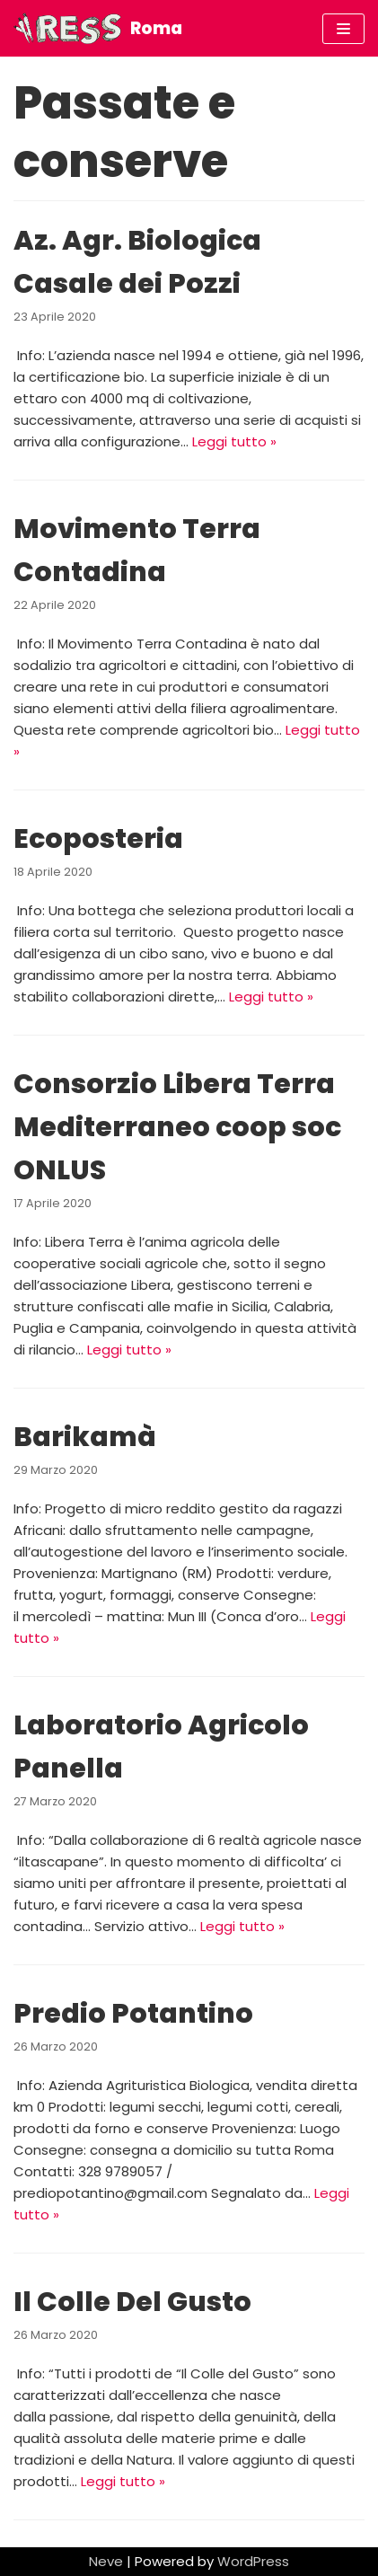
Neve (106, 2561)
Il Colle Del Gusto (132, 2302)
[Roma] (97, 28)
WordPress (253, 2561)
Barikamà (84, 1437)
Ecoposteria (98, 839)
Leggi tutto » (234, 441)
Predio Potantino (133, 2014)
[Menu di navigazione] (343, 28)
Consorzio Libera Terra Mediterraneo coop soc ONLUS (177, 1127)
